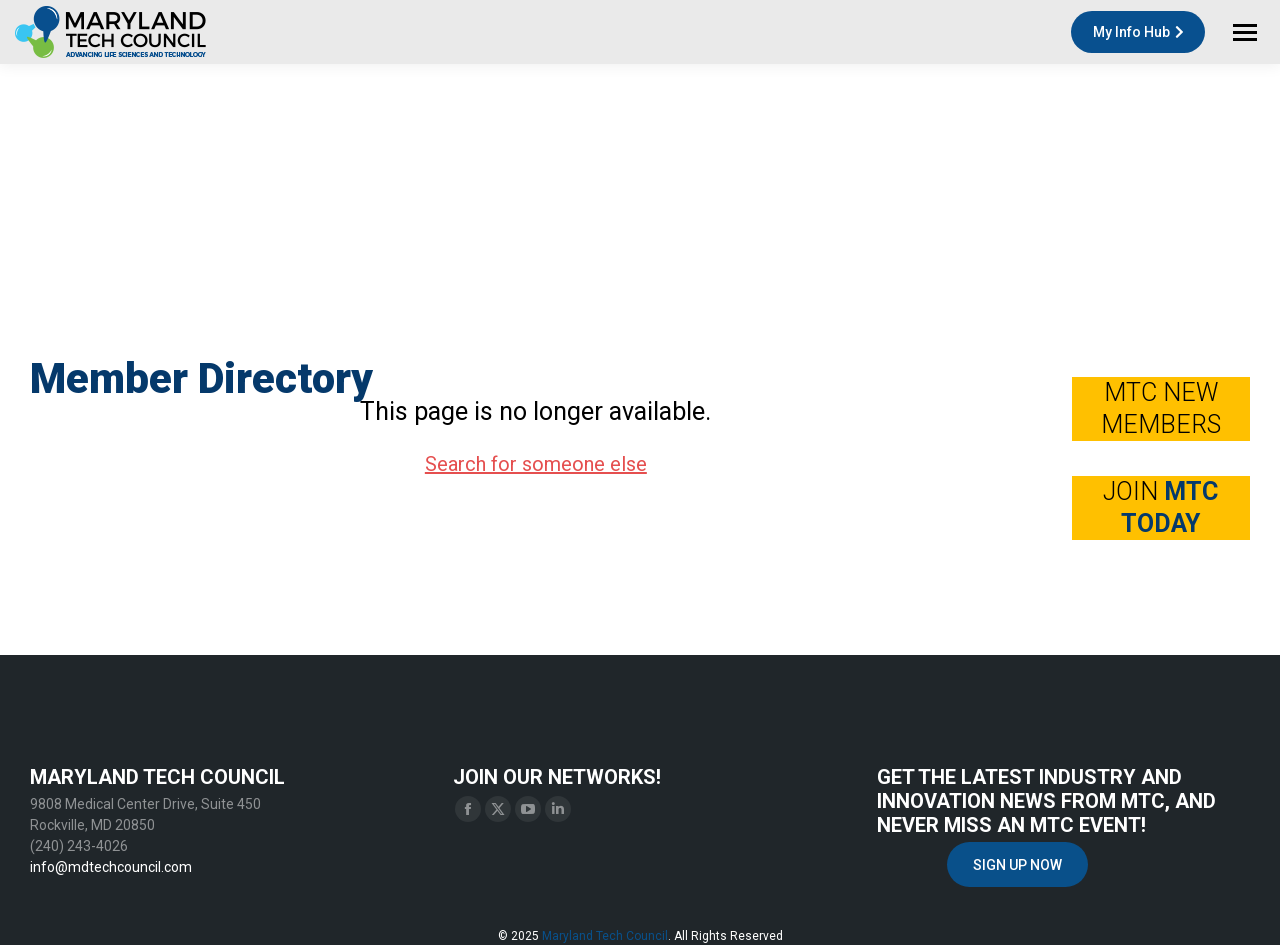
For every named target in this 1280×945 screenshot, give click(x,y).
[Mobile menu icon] (1245, 32)
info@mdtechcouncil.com (111, 867)
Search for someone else (536, 464)
